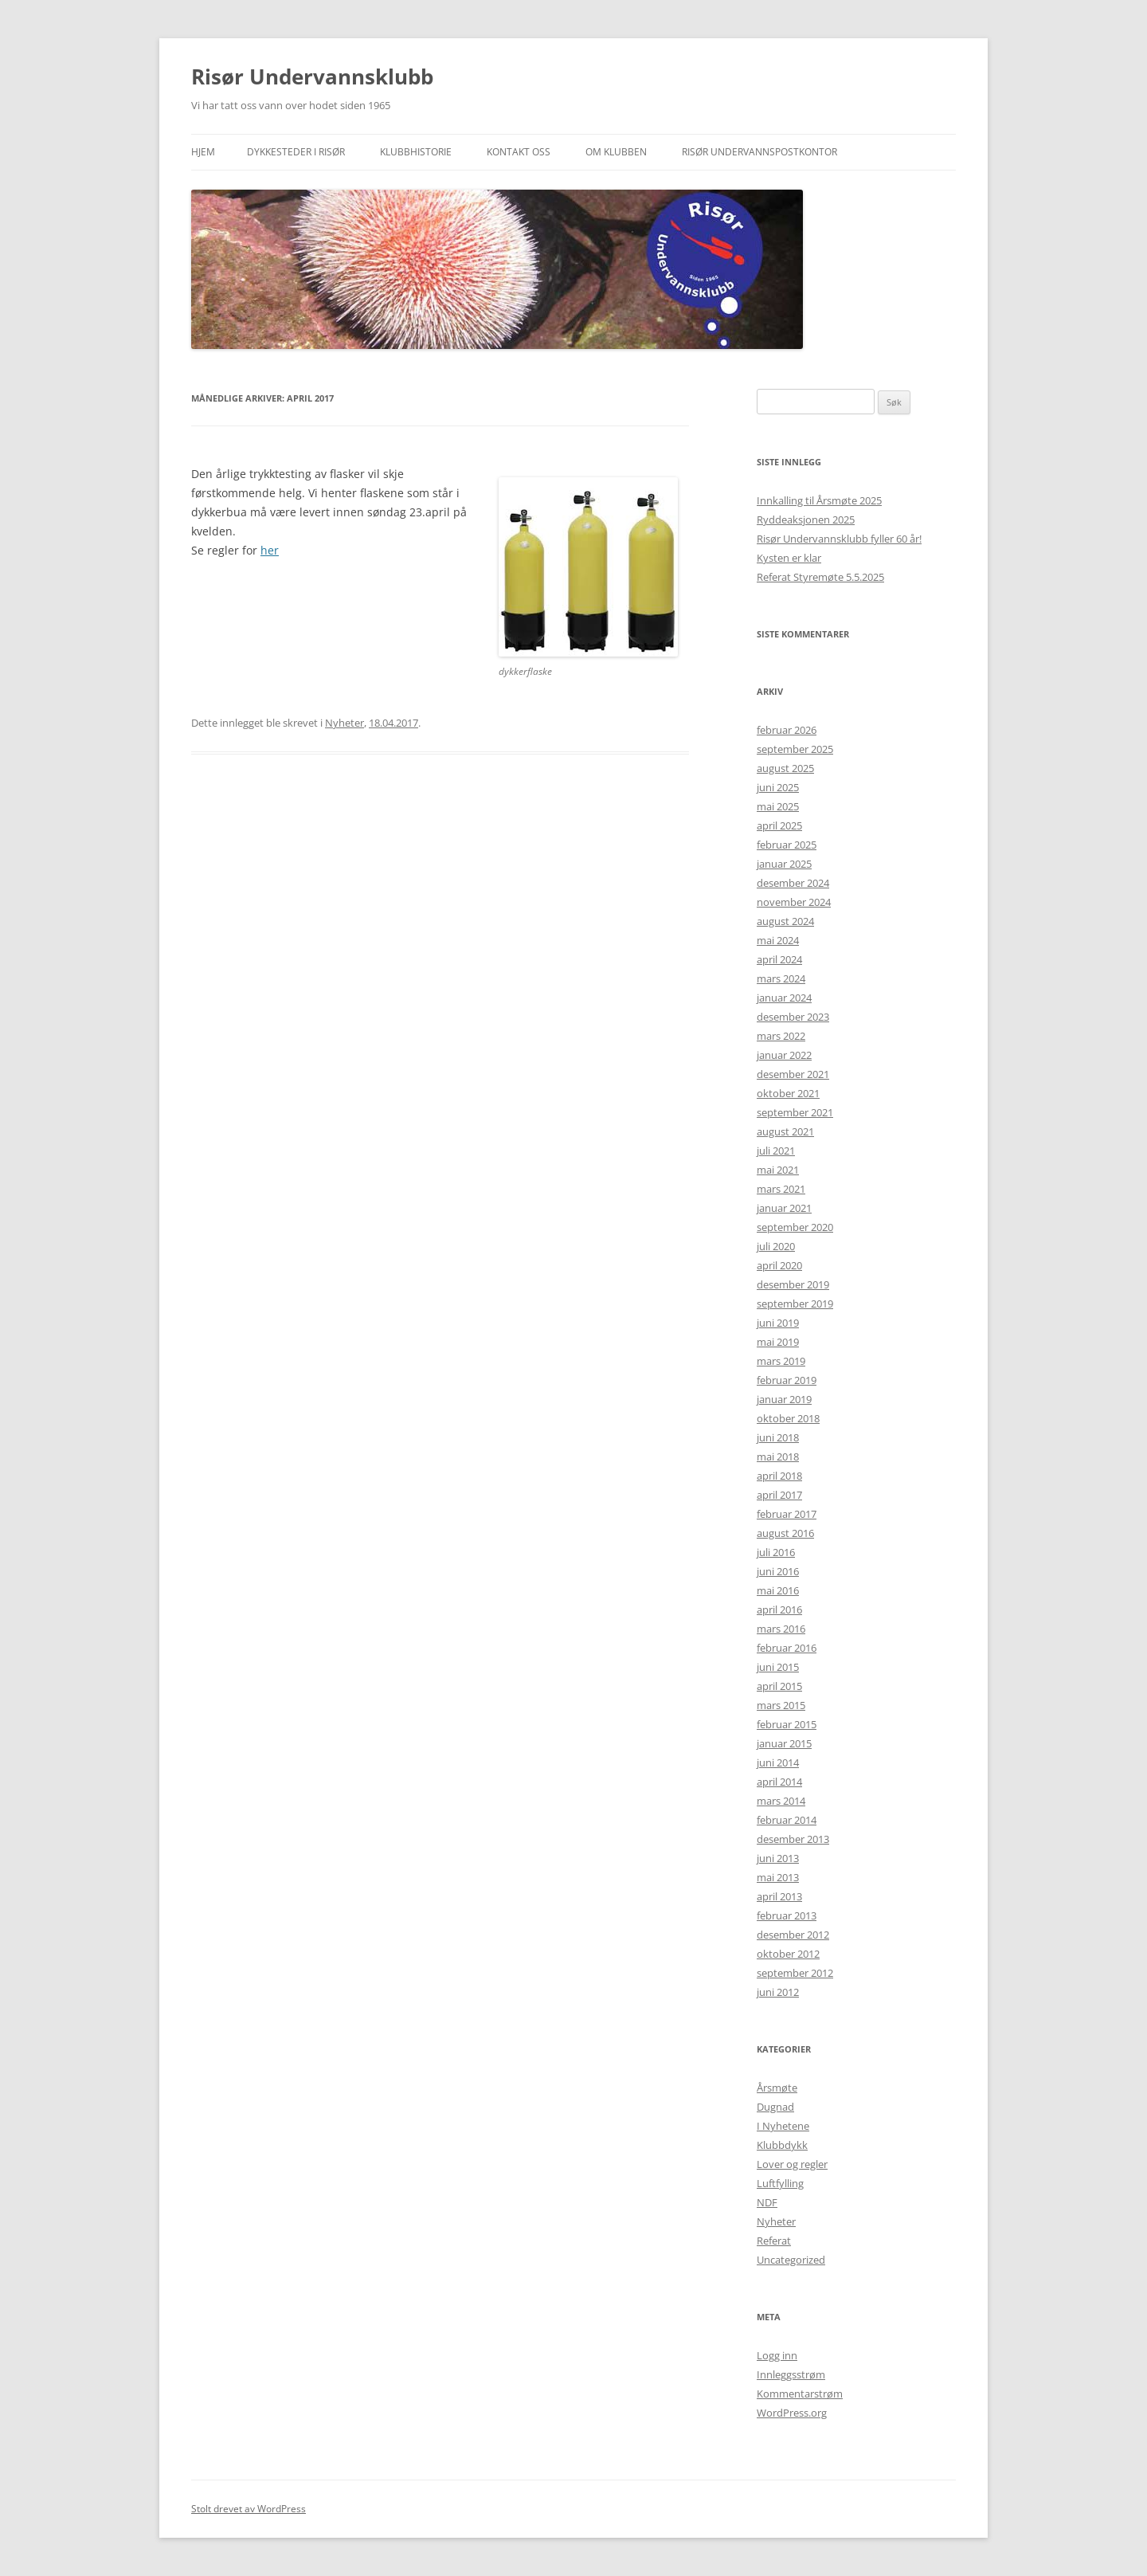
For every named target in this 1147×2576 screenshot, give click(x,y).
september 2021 (795, 1112)
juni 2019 (778, 1322)
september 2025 (795, 749)
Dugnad (775, 2107)
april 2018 (779, 1475)
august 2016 (785, 1533)
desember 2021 (793, 1074)
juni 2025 (778, 787)
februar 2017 (786, 1514)
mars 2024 (781, 978)
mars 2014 (781, 1801)
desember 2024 (793, 883)
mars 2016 (781, 1628)
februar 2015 (786, 1724)
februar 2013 (786, 1915)
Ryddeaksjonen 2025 (806, 519)
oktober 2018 (788, 1418)
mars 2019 (781, 1361)
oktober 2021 (788, 1093)
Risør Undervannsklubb (312, 76)
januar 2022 (784, 1055)
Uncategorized (791, 2260)
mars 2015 (781, 1705)
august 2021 (785, 1131)
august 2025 (785, 768)
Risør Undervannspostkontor (759, 152)
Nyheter (344, 723)
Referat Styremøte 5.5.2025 (820, 577)
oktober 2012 (788, 1954)
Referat (774, 2240)
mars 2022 (781, 1036)
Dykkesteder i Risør (296, 152)
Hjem (203, 152)
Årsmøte (777, 2087)
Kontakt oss (518, 152)
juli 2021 (776, 1150)
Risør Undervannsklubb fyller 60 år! (839, 538)
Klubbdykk (782, 2145)
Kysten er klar (789, 558)
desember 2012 (793, 1934)
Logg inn (777, 2355)
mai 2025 (778, 806)
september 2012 (795, 1973)
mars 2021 (781, 1189)
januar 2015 (784, 1743)
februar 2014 (786, 1820)
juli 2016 (776, 1552)
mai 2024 (778, 940)
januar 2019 (784, 1399)
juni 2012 (778, 1992)
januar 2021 (784, 1208)
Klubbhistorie (416, 152)
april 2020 (779, 1265)
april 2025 (779, 825)
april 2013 (779, 1896)
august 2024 (785, 921)
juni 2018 (778, 1437)
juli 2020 (776, 1246)
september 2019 (795, 1303)
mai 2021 (778, 1170)
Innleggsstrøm (791, 2374)
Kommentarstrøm (800, 2393)
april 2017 (779, 1495)
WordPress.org (792, 2412)
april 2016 (779, 1609)
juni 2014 (778, 1762)
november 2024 (794, 902)
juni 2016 (778, 1571)
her (269, 550)
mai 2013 (778, 1877)
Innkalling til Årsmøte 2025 (819, 500)
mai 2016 (778, 1590)
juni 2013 (778, 1858)
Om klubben (616, 152)
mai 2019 (778, 1342)
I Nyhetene (783, 2126)
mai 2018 (778, 1456)
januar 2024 (784, 997)
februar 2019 (786, 1380)
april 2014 (779, 1781)
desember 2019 (793, 1284)
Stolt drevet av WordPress (248, 2508)
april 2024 (779, 959)
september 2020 (795, 1227)
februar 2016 (786, 1648)
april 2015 (779, 1686)
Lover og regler (792, 2164)
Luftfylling (780, 2183)
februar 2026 (786, 730)
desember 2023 (793, 1017)
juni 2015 (778, 1667)
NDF (767, 2202)
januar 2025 (784, 864)
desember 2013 (793, 1839)
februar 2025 (786, 844)
